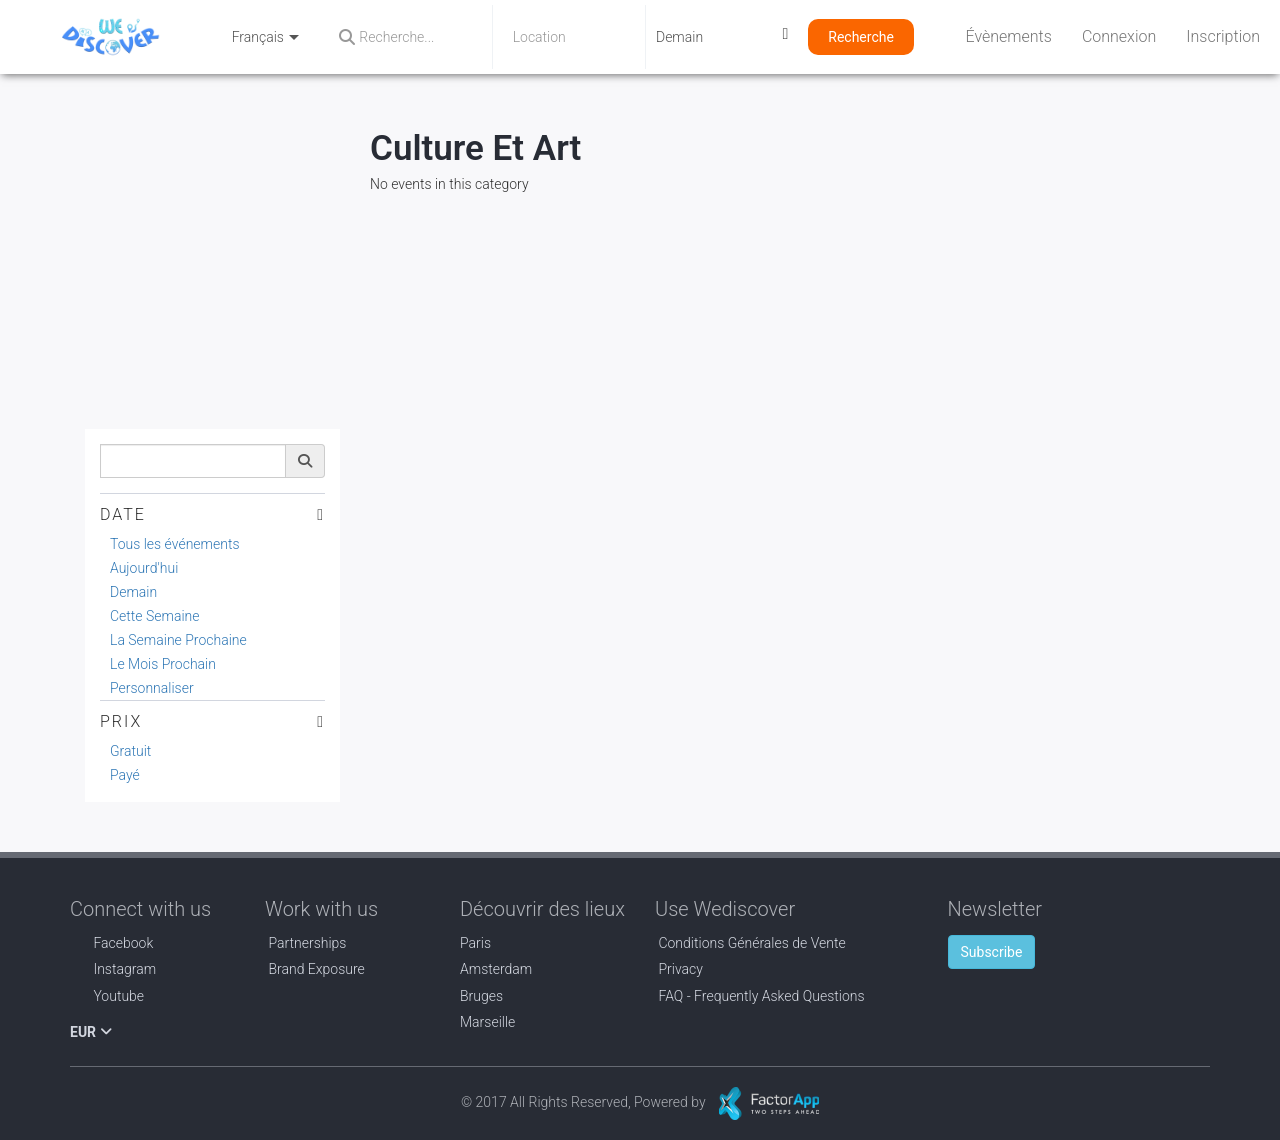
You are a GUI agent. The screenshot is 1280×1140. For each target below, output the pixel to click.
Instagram (113, 969)
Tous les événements (175, 544)
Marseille (487, 1022)
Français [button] (266, 37)
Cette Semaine (155, 616)
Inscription (1223, 36)
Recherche (861, 37)
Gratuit (130, 751)
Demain (133, 592)
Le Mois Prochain (163, 664)
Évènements (1009, 36)
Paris (475, 943)
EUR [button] (91, 1032)
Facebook (111, 943)
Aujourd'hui (144, 568)
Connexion (1119, 36)
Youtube (107, 996)
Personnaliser (152, 688)
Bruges (481, 996)
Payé (125, 775)
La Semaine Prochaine (178, 640)
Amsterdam (496, 969)
